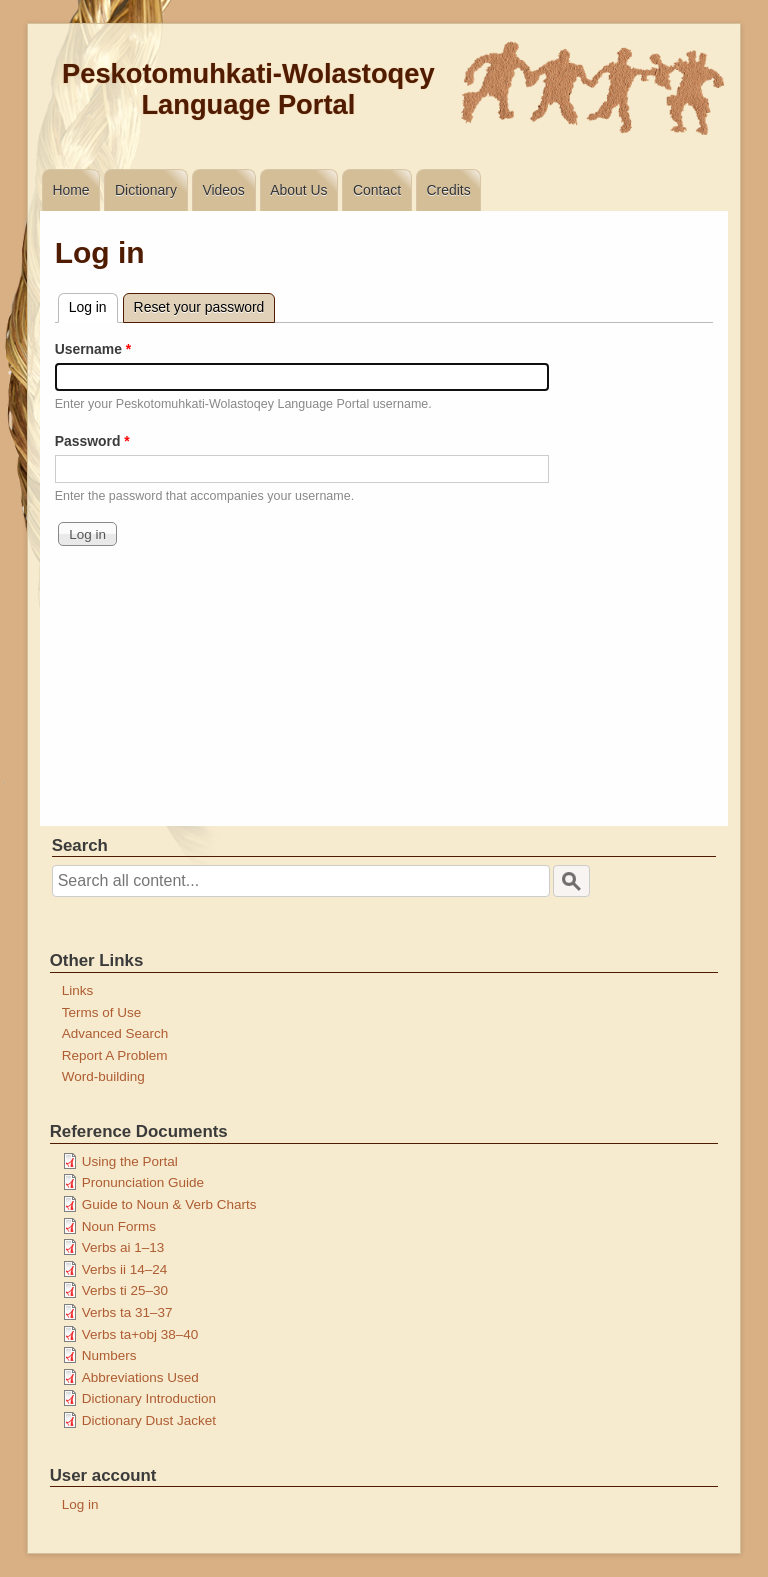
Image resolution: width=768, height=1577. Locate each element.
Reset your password (199, 307)
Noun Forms (119, 1226)
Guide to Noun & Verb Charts (169, 1204)
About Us (298, 190)
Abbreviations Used (140, 1377)
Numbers (109, 1355)
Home (70, 190)
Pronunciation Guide (143, 1182)
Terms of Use (102, 1012)
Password (88, 441)
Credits (449, 190)
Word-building (103, 1076)
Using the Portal (130, 1161)
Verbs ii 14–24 (125, 1269)
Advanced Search (115, 1033)
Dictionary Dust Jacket (149, 1420)
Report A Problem (115, 1055)
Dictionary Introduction (149, 1398)
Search (80, 845)
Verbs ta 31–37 (127, 1312)
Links (78, 990)
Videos (223, 190)
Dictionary (146, 190)
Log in (93, 304)
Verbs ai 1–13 (123, 1247)
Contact (377, 190)
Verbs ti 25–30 (125, 1290)
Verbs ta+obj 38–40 (140, 1334)
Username (88, 349)
